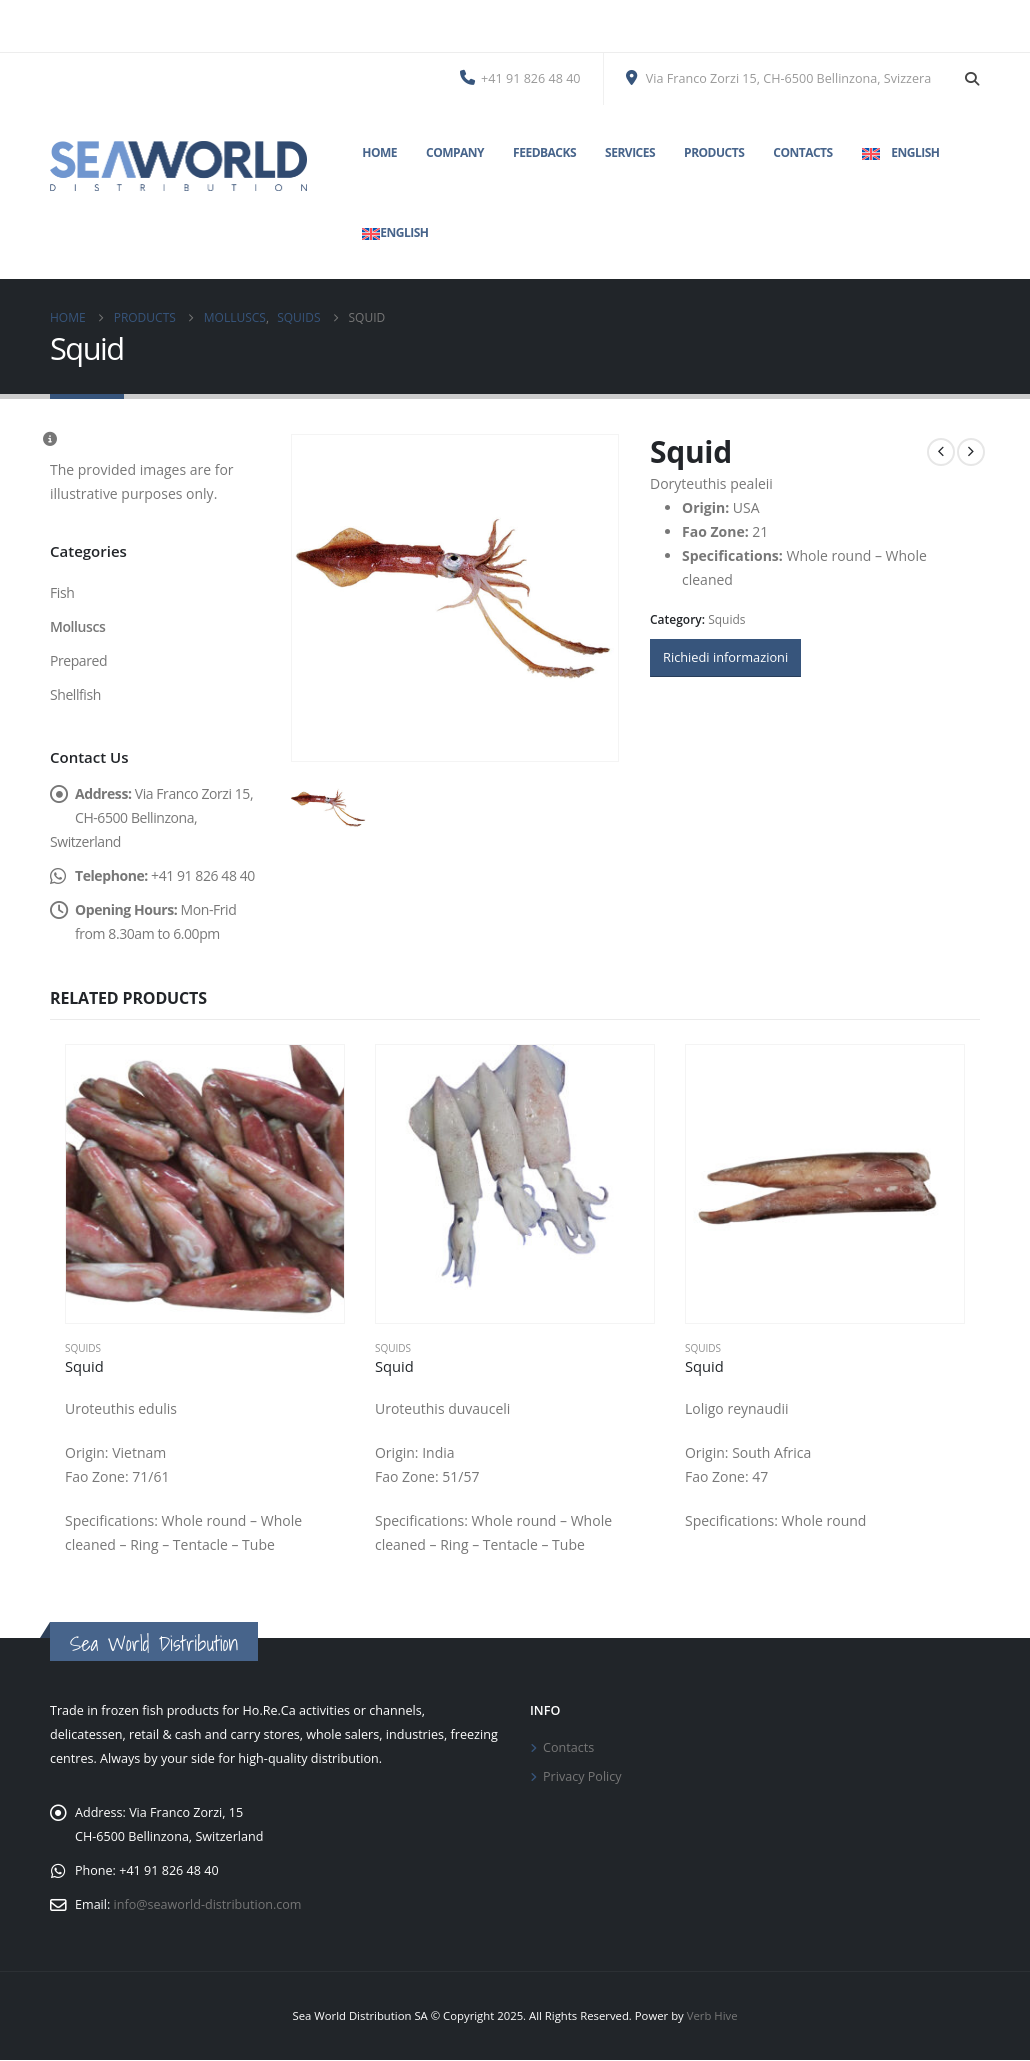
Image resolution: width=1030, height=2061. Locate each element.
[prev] (941, 452)
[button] (971, 79)
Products (714, 152)
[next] (971, 452)
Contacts (802, 152)
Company (455, 152)
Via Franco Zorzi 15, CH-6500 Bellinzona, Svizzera (779, 78)
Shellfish (75, 694)
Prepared (78, 660)
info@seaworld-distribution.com (208, 1905)
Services (630, 152)
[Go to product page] (205, 1184)
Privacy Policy (582, 1776)
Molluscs (77, 626)
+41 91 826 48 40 (520, 78)
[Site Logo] (178, 165)
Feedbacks (544, 152)
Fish (62, 592)
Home (379, 152)
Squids (726, 619)
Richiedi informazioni (725, 657)
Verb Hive (712, 2016)
